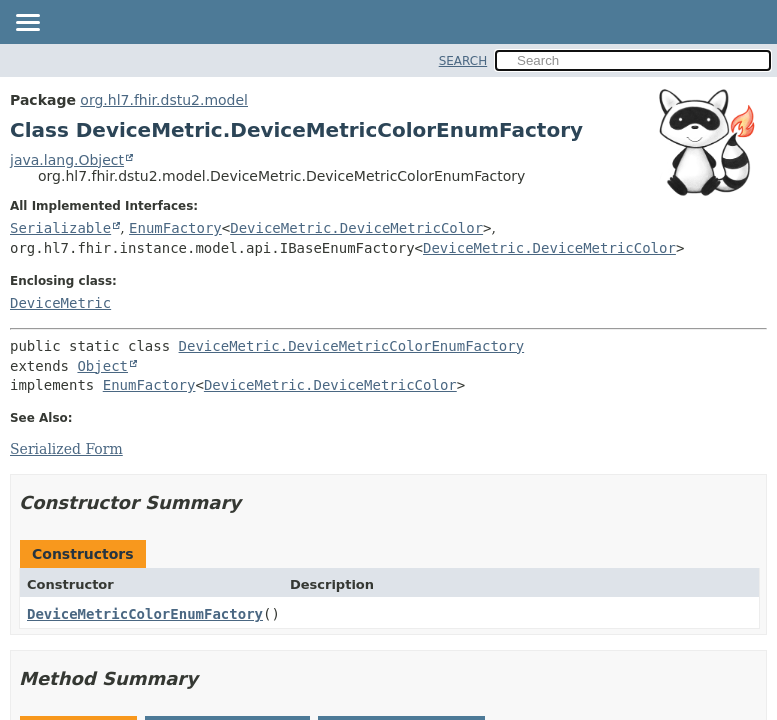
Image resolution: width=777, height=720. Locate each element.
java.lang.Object (67, 160)
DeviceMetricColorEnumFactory (145, 614)
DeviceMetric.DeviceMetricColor (356, 228)
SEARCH (463, 61)
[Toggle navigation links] (27, 24)
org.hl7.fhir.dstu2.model (164, 100)
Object (102, 366)
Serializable (60, 228)
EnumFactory (175, 228)
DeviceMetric (60, 303)
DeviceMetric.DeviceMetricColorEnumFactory (352, 346)
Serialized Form (66, 449)
